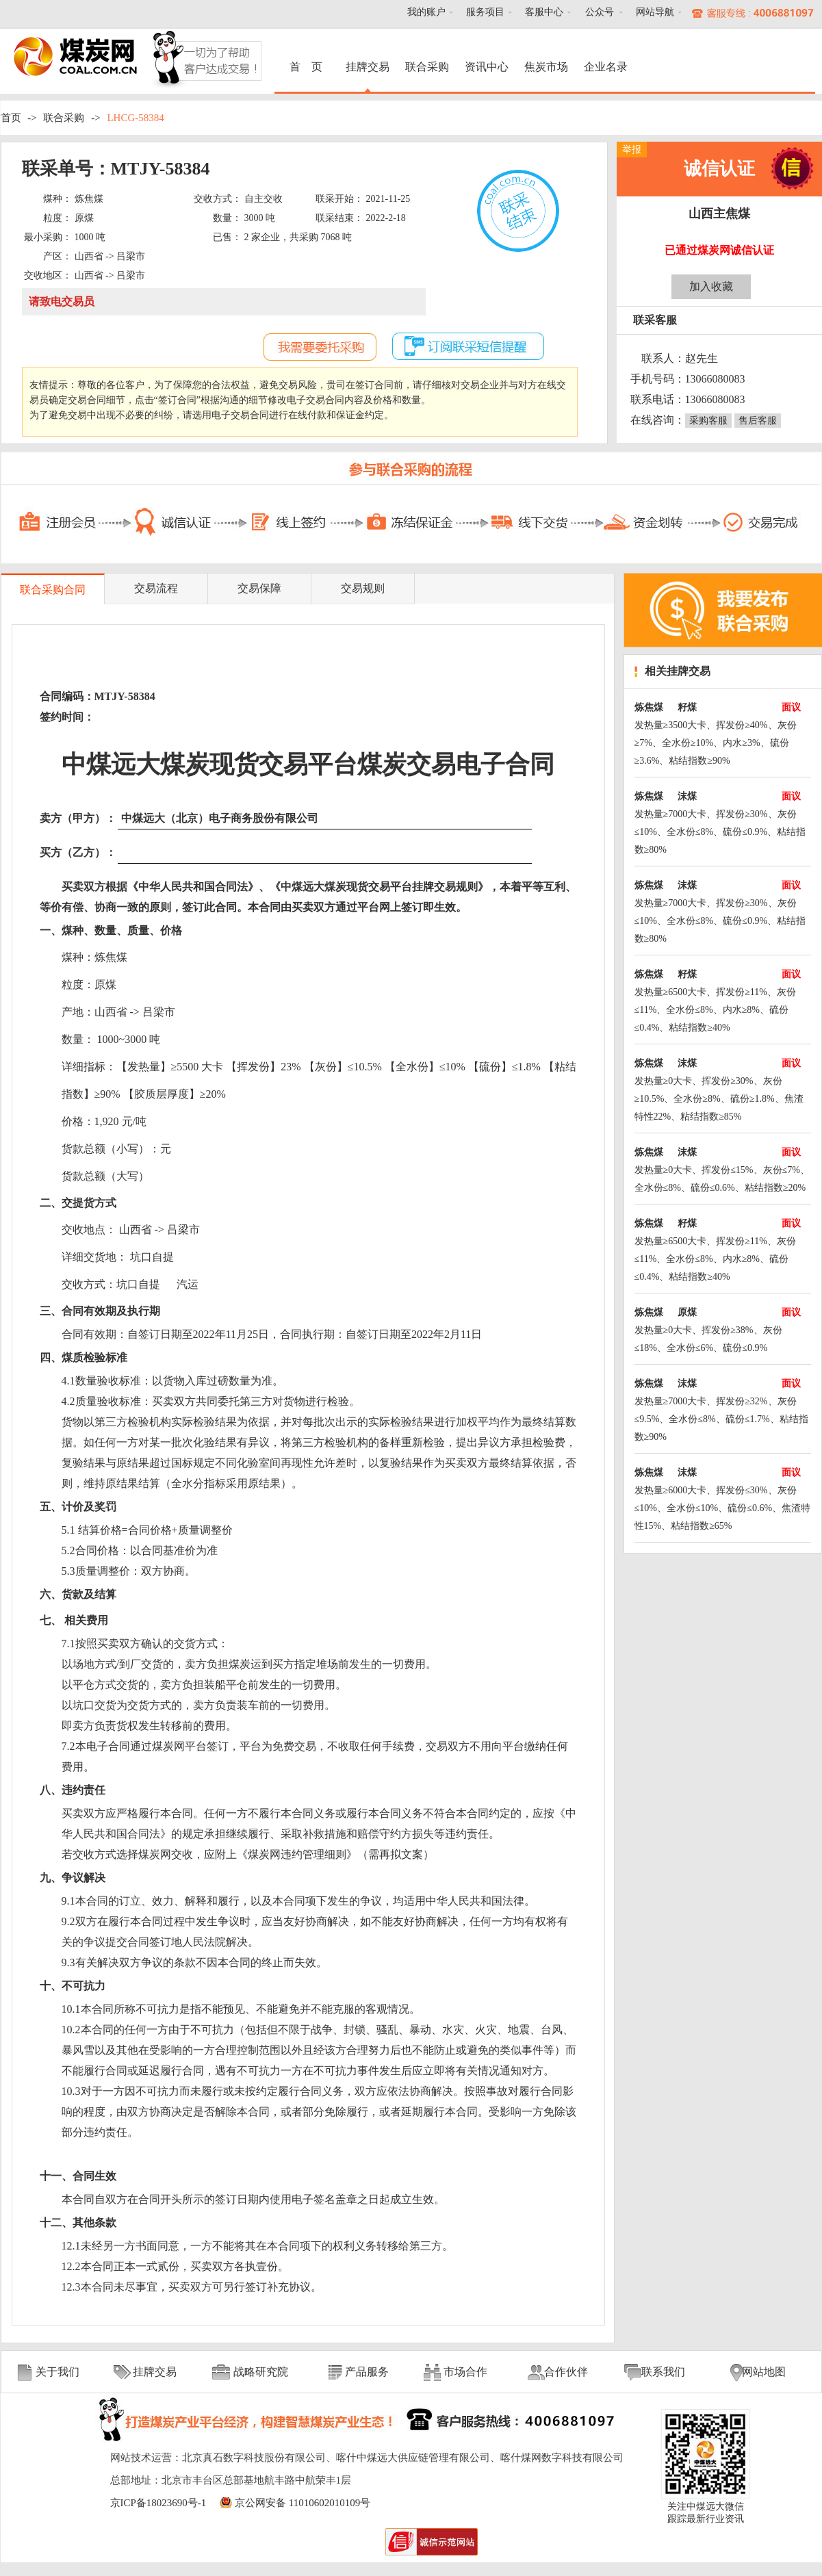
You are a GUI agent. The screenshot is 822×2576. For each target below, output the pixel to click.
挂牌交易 (367, 67)
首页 (11, 117)
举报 (631, 149)
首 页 (308, 67)
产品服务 (367, 2372)
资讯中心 (487, 67)
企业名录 (606, 67)
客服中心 (544, 12)
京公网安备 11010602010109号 (302, 2502)
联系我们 (663, 2372)
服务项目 (485, 12)
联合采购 (427, 67)
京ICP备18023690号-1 (158, 2502)
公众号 (599, 12)
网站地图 (764, 2372)
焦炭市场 (546, 67)
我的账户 (426, 12)
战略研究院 (260, 2372)
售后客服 (757, 420)
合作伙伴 (566, 2372)
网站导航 (655, 12)
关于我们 (57, 2372)
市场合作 (465, 2372)
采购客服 (708, 420)
